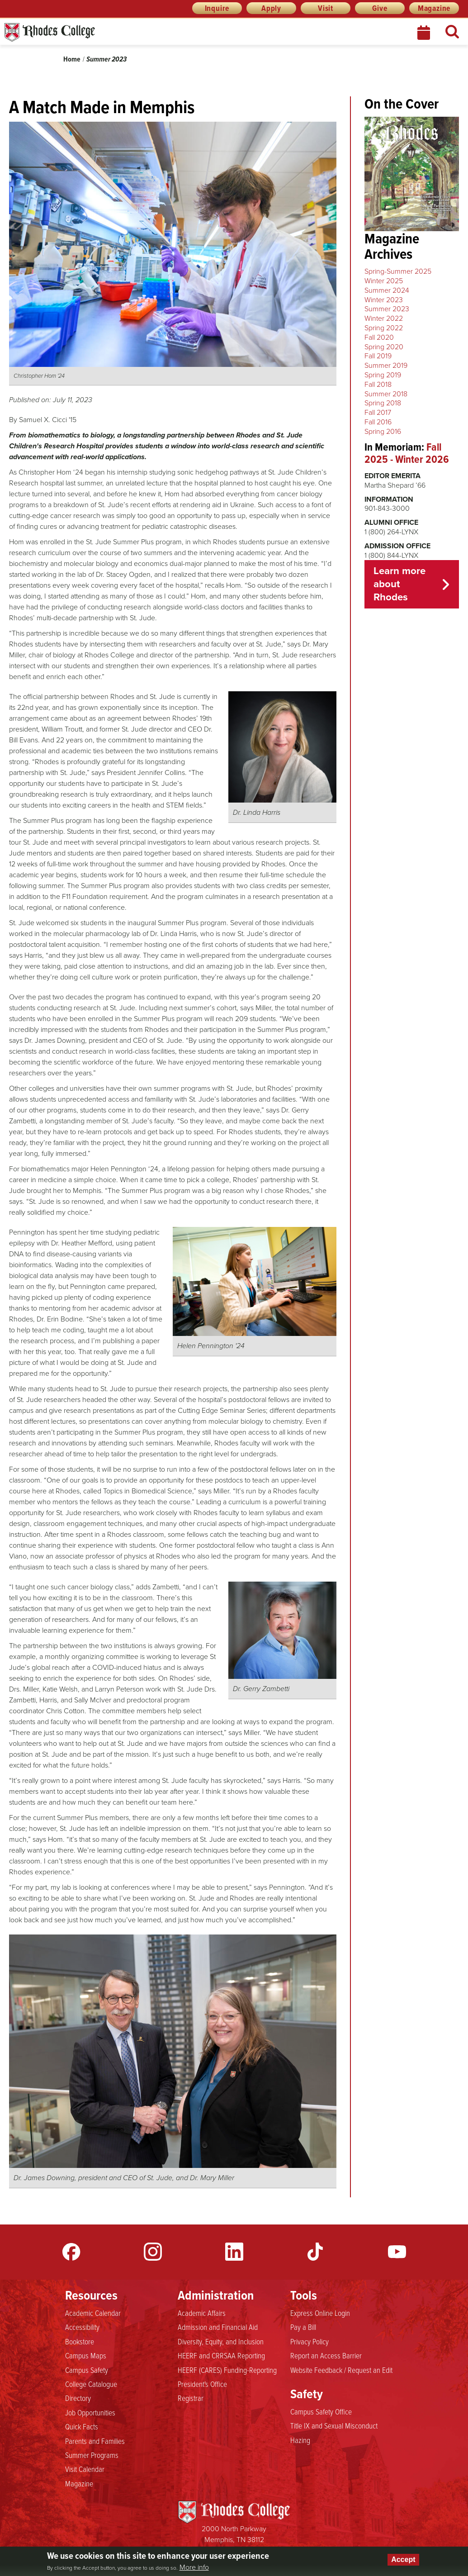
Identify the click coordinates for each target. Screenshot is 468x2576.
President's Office (202, 2384)
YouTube (397, 2252)
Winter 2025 (383, 281)
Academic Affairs (202, 2313)
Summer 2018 (385, 394)
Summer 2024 (386, 290)
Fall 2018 (378, 384)
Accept (403, 2559)
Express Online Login (320, 2313)
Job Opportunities (90, 2413)
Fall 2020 (379, 337)
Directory (78, 2398)
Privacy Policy (309, 2342)
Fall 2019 (378, 356)
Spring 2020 (383, 347)
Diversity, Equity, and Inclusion (221, 2342)
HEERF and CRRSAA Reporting (221, 2356)
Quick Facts (81, 2427)
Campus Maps (85, 2356)
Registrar (190, 2398)
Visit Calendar (84, 2469)
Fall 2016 (378, 422)
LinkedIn (234, 2252)
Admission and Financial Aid (218, 2327)
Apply (271, 8)
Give (379, 8)
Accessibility (82, 2327)
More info (194, 2567)
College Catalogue (91, 2384)
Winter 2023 (383, 300)
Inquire (217, 8)
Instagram (153, 2252)
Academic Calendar (93, 2313)
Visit (325, 8)
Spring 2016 (382, 431)
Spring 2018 (382, 403)
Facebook (71, 2252)
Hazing (300, 2440)
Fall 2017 (377, 412)
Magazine (434, 8)
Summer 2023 (106, 59)
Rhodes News (90, 32)
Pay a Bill (303, 2327)
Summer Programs (91, 2455)
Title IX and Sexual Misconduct (334, 2426)
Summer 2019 (385, 365)
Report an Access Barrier (326, 2356)
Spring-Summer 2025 (397, 271)
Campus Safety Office (321, 2412)
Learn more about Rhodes (399, 583)
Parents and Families (95, 2441)
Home (71, 59)
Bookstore (79, 2342)
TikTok (316, 2252)
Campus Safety (86, 2370)
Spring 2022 (383, 328)
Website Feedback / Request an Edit (341, 2370)
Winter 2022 (383, 318)
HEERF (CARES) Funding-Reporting (227, 2370)
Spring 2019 (382, 375)
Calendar (424, 32)
